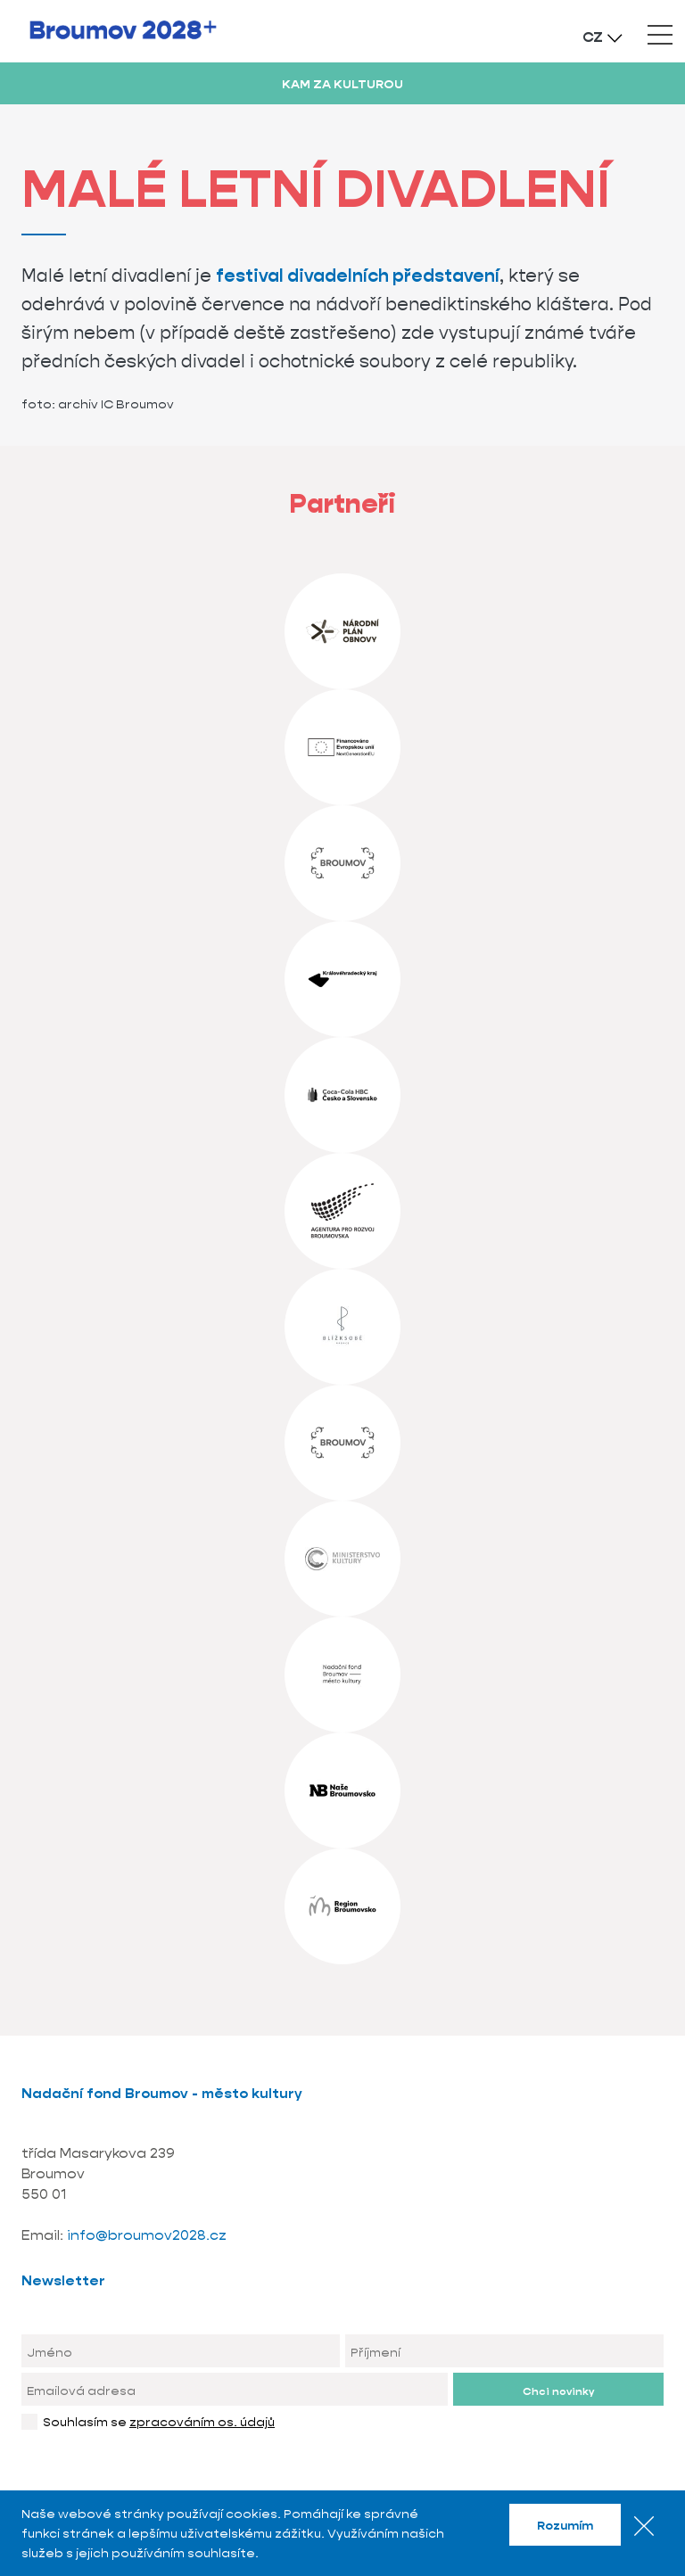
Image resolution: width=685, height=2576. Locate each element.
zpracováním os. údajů (202, 2422)
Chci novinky (558, 2391)
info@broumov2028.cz (146, 2235)
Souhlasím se (159, 2422)
